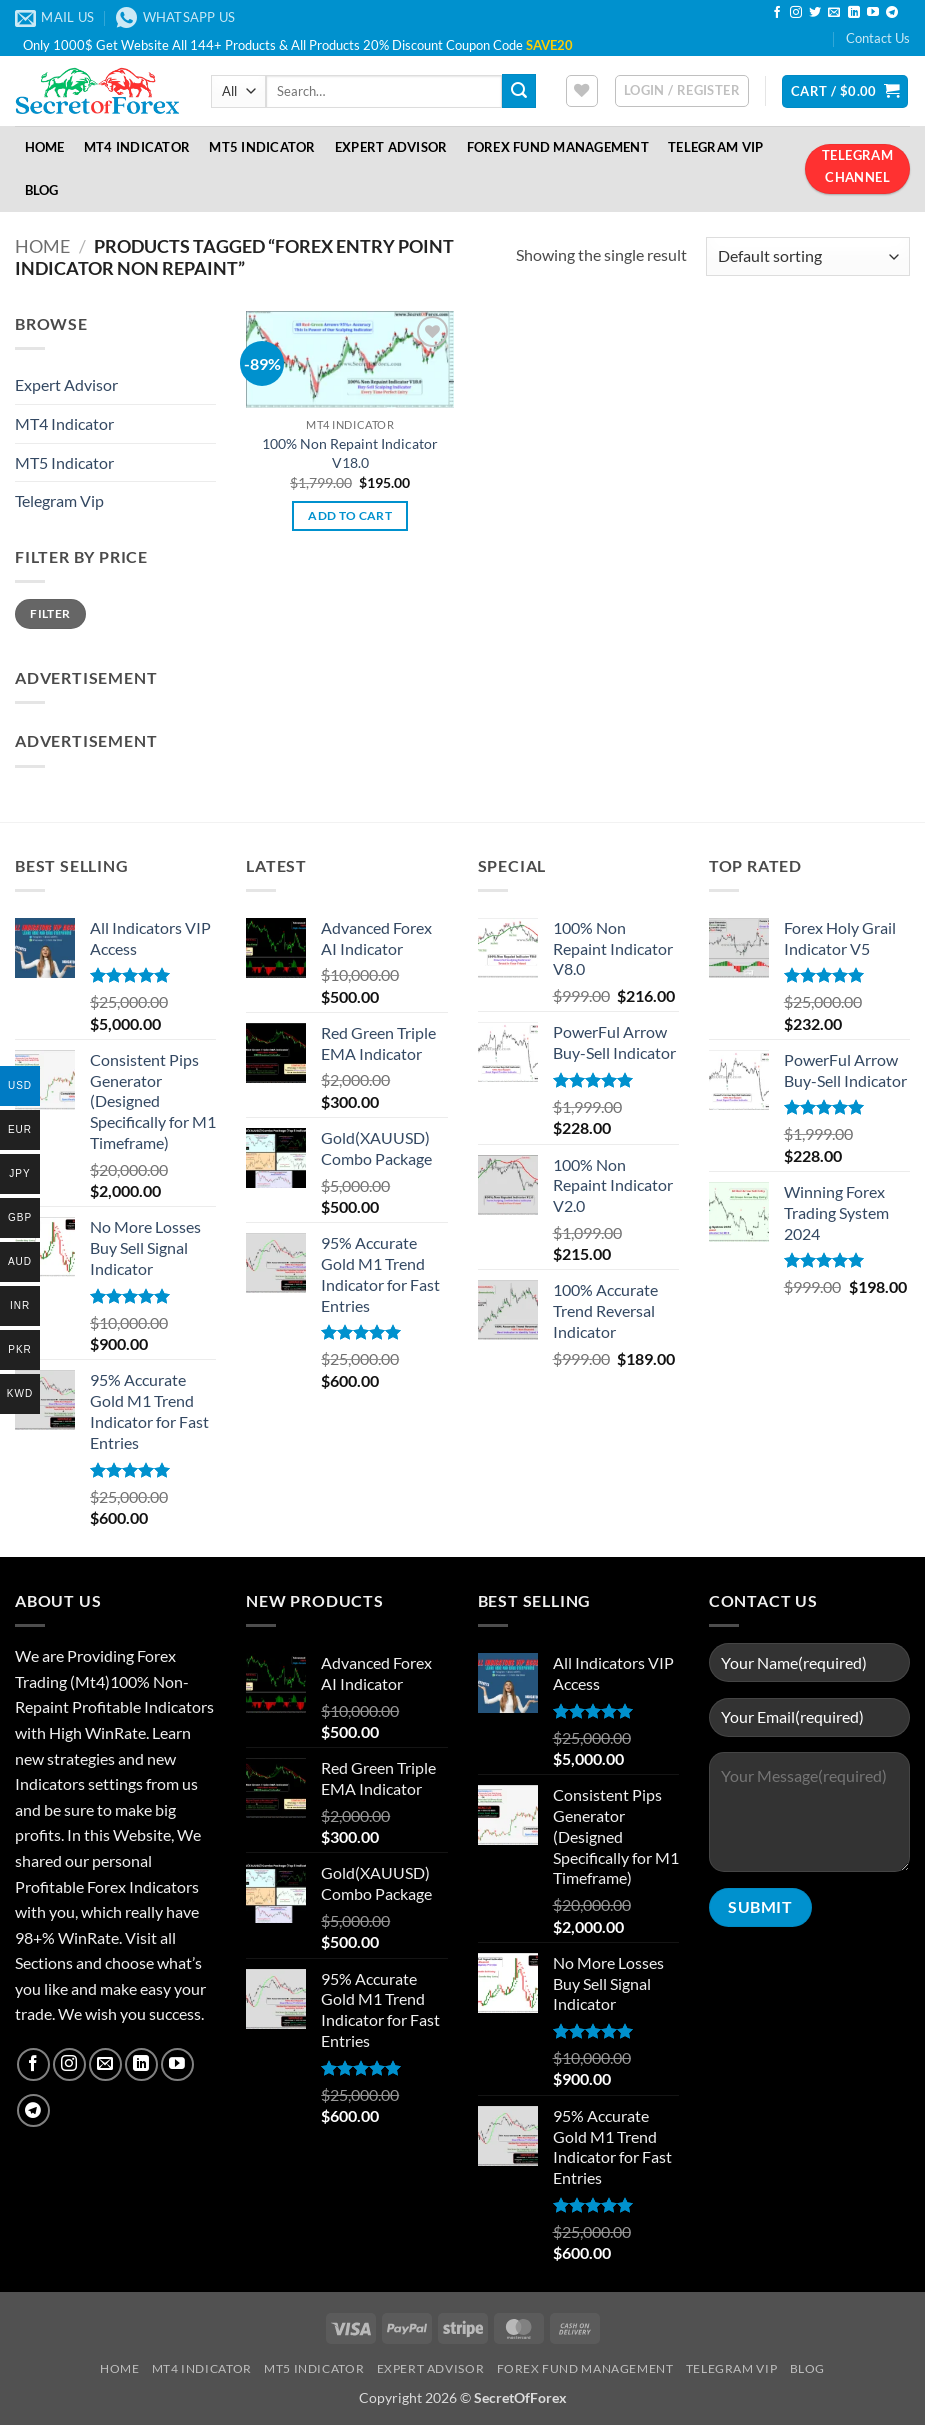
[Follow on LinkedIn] (854, 13)
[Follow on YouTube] (873, 13)
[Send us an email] (834, 13)
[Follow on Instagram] (796, 13)
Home (45, 147)
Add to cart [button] (350, 515)
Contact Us (878, 38)
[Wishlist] (582, 91)
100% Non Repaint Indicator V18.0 (350, 453)
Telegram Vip (59, 500)
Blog (42, 190)
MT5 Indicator (262, 147)
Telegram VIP (715, 147)
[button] (682, 91)
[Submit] (519, 91)
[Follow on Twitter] (815, 13)
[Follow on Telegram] (892, 13)
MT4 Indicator (137, 147)
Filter (50, 613)
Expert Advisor (391, 147)
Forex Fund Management (558, 147)
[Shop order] (808, 256)
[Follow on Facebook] (777, 13)
